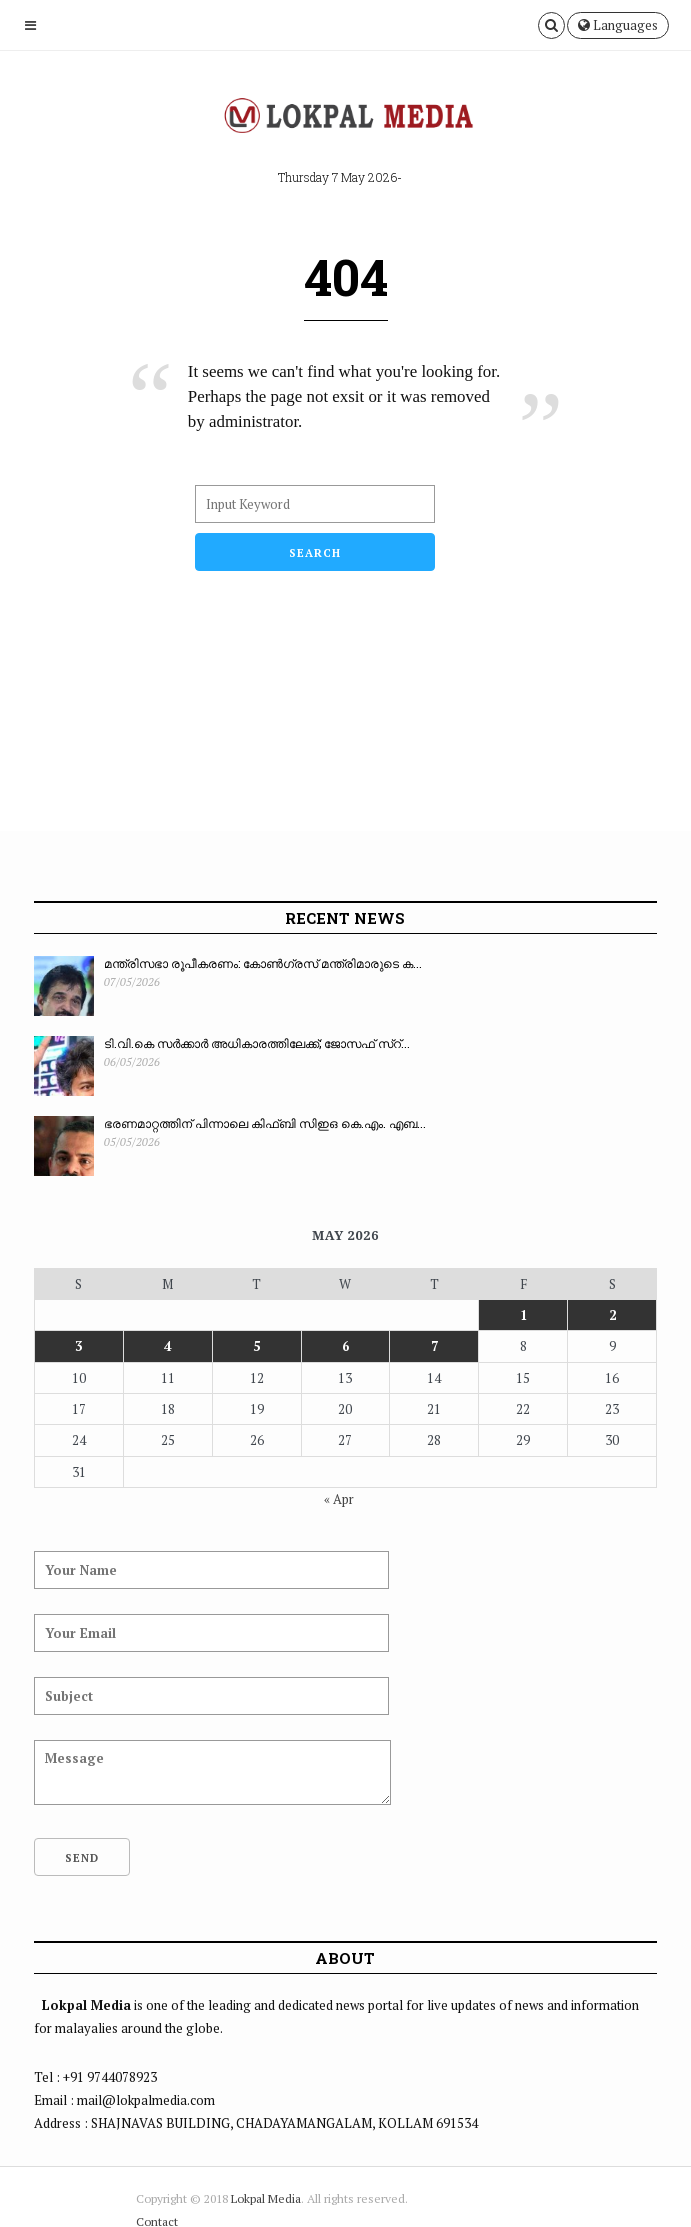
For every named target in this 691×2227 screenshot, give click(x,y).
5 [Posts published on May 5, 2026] (256, 1346)
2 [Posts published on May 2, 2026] (612, 1315)
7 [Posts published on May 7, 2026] (434, 1346)
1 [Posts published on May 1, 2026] (523, 1315)
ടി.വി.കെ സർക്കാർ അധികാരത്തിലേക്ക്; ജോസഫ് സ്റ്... (257, 1043)
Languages (618, 25)
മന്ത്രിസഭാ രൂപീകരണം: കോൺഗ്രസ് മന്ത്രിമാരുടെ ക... (263, 963)
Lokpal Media (266, 2198)
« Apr (339, 1499)
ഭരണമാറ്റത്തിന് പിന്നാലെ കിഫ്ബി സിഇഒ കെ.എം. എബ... (265, 1123)
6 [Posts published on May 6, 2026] (345, 1346)
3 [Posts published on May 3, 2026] (78, 1346)
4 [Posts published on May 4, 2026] (167, 1346)
